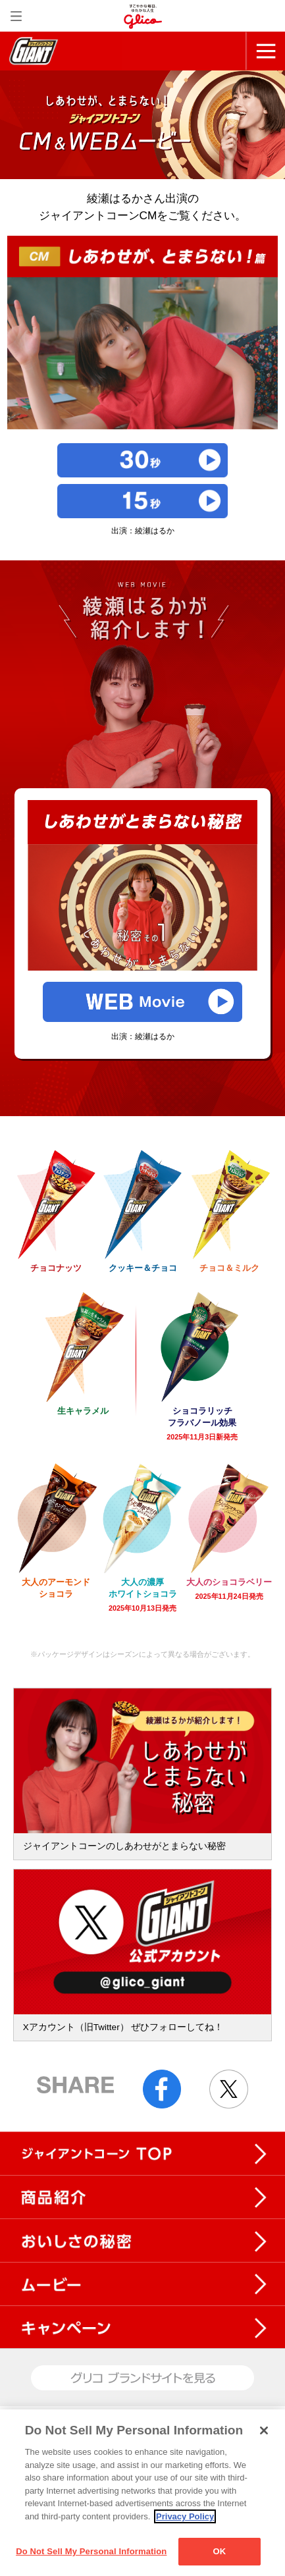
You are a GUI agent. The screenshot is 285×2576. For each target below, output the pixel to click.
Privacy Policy (185, 2516)
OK (219, 2551)
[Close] (263, 2430)
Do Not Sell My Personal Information (91, 2551)
